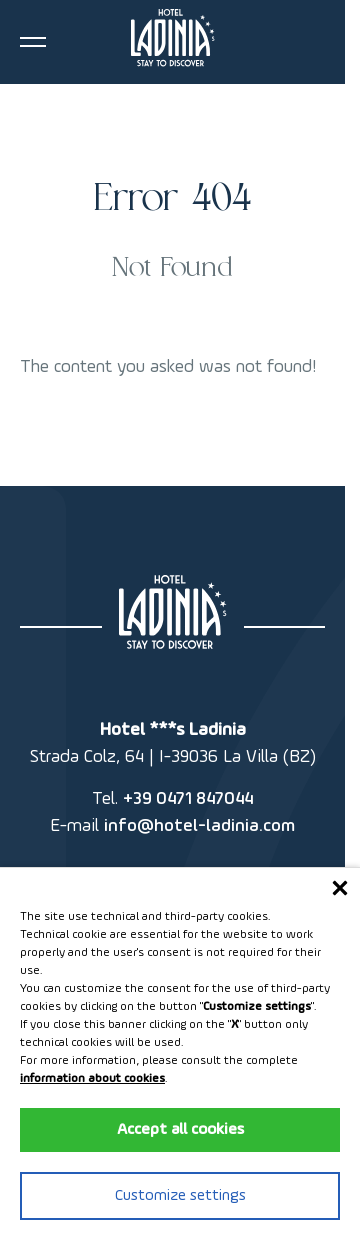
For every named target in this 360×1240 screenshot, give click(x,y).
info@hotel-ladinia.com (199, 826)
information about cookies (92, 1079)
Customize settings (180, 1196)
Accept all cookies (180, 1130)
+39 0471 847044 (188, 799)
